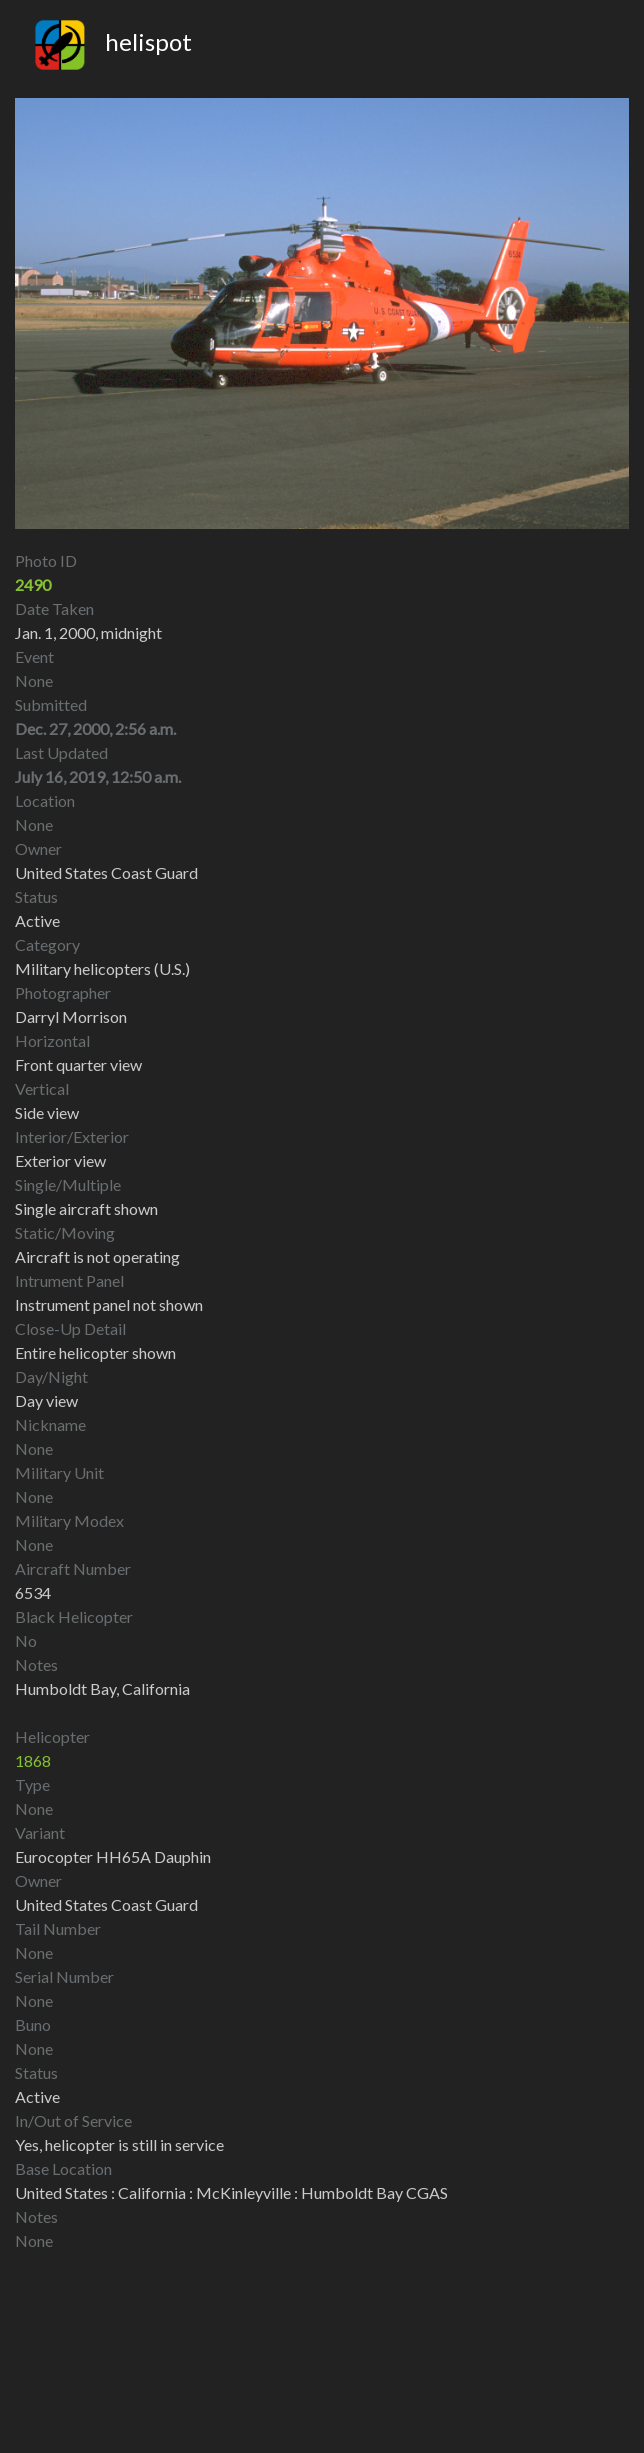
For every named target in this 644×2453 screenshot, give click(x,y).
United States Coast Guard (106, 1904)
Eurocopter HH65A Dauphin (113, 1856)
